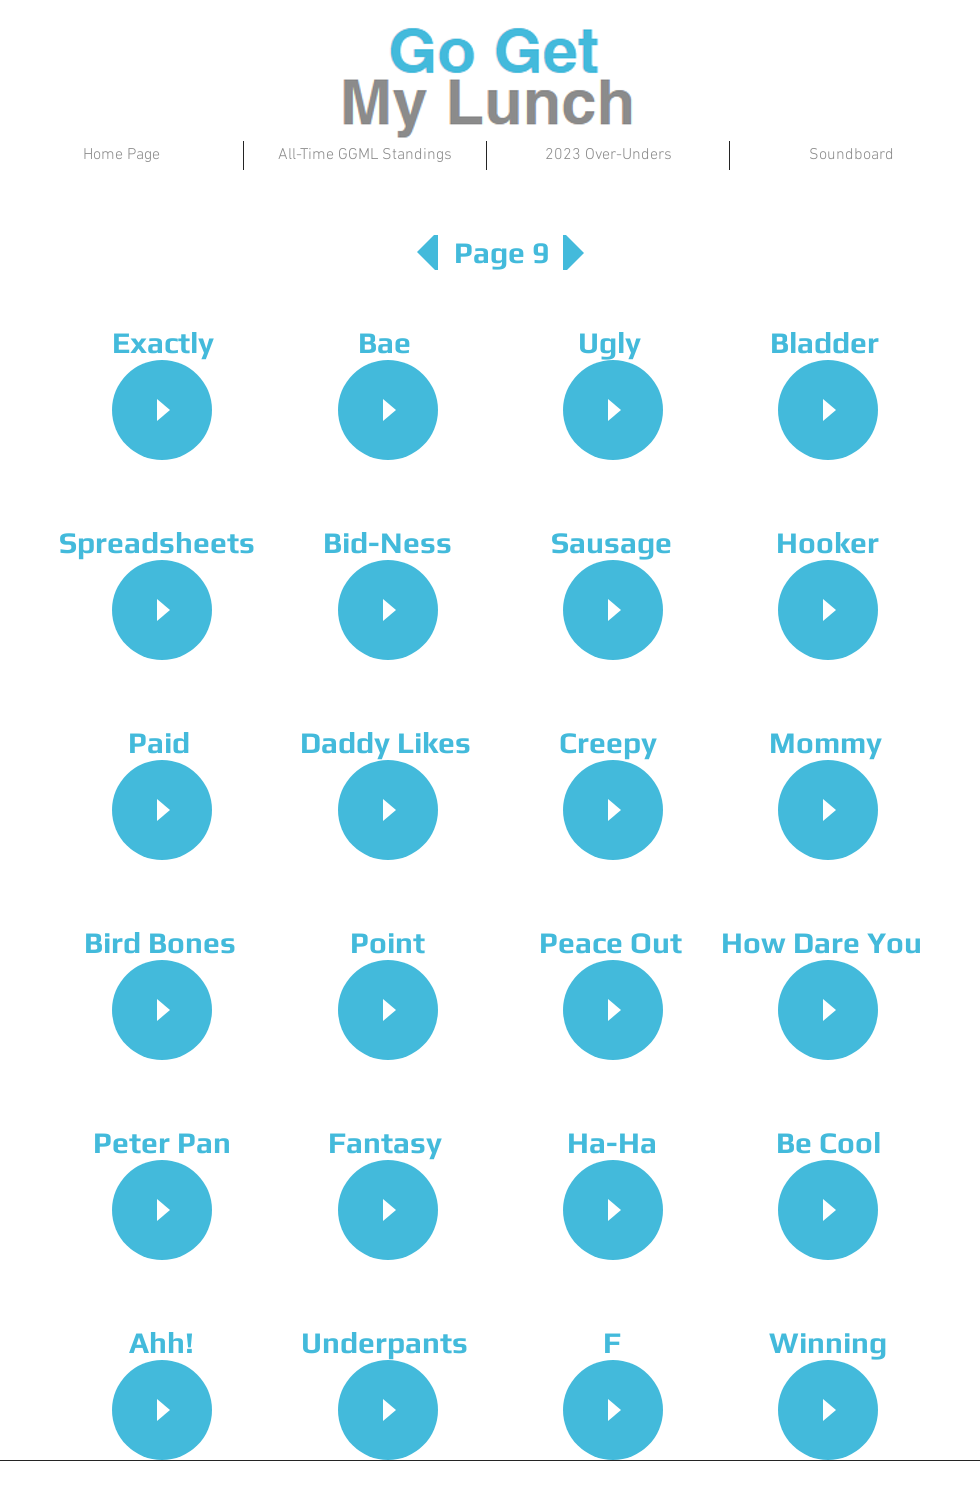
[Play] (162, 410)
